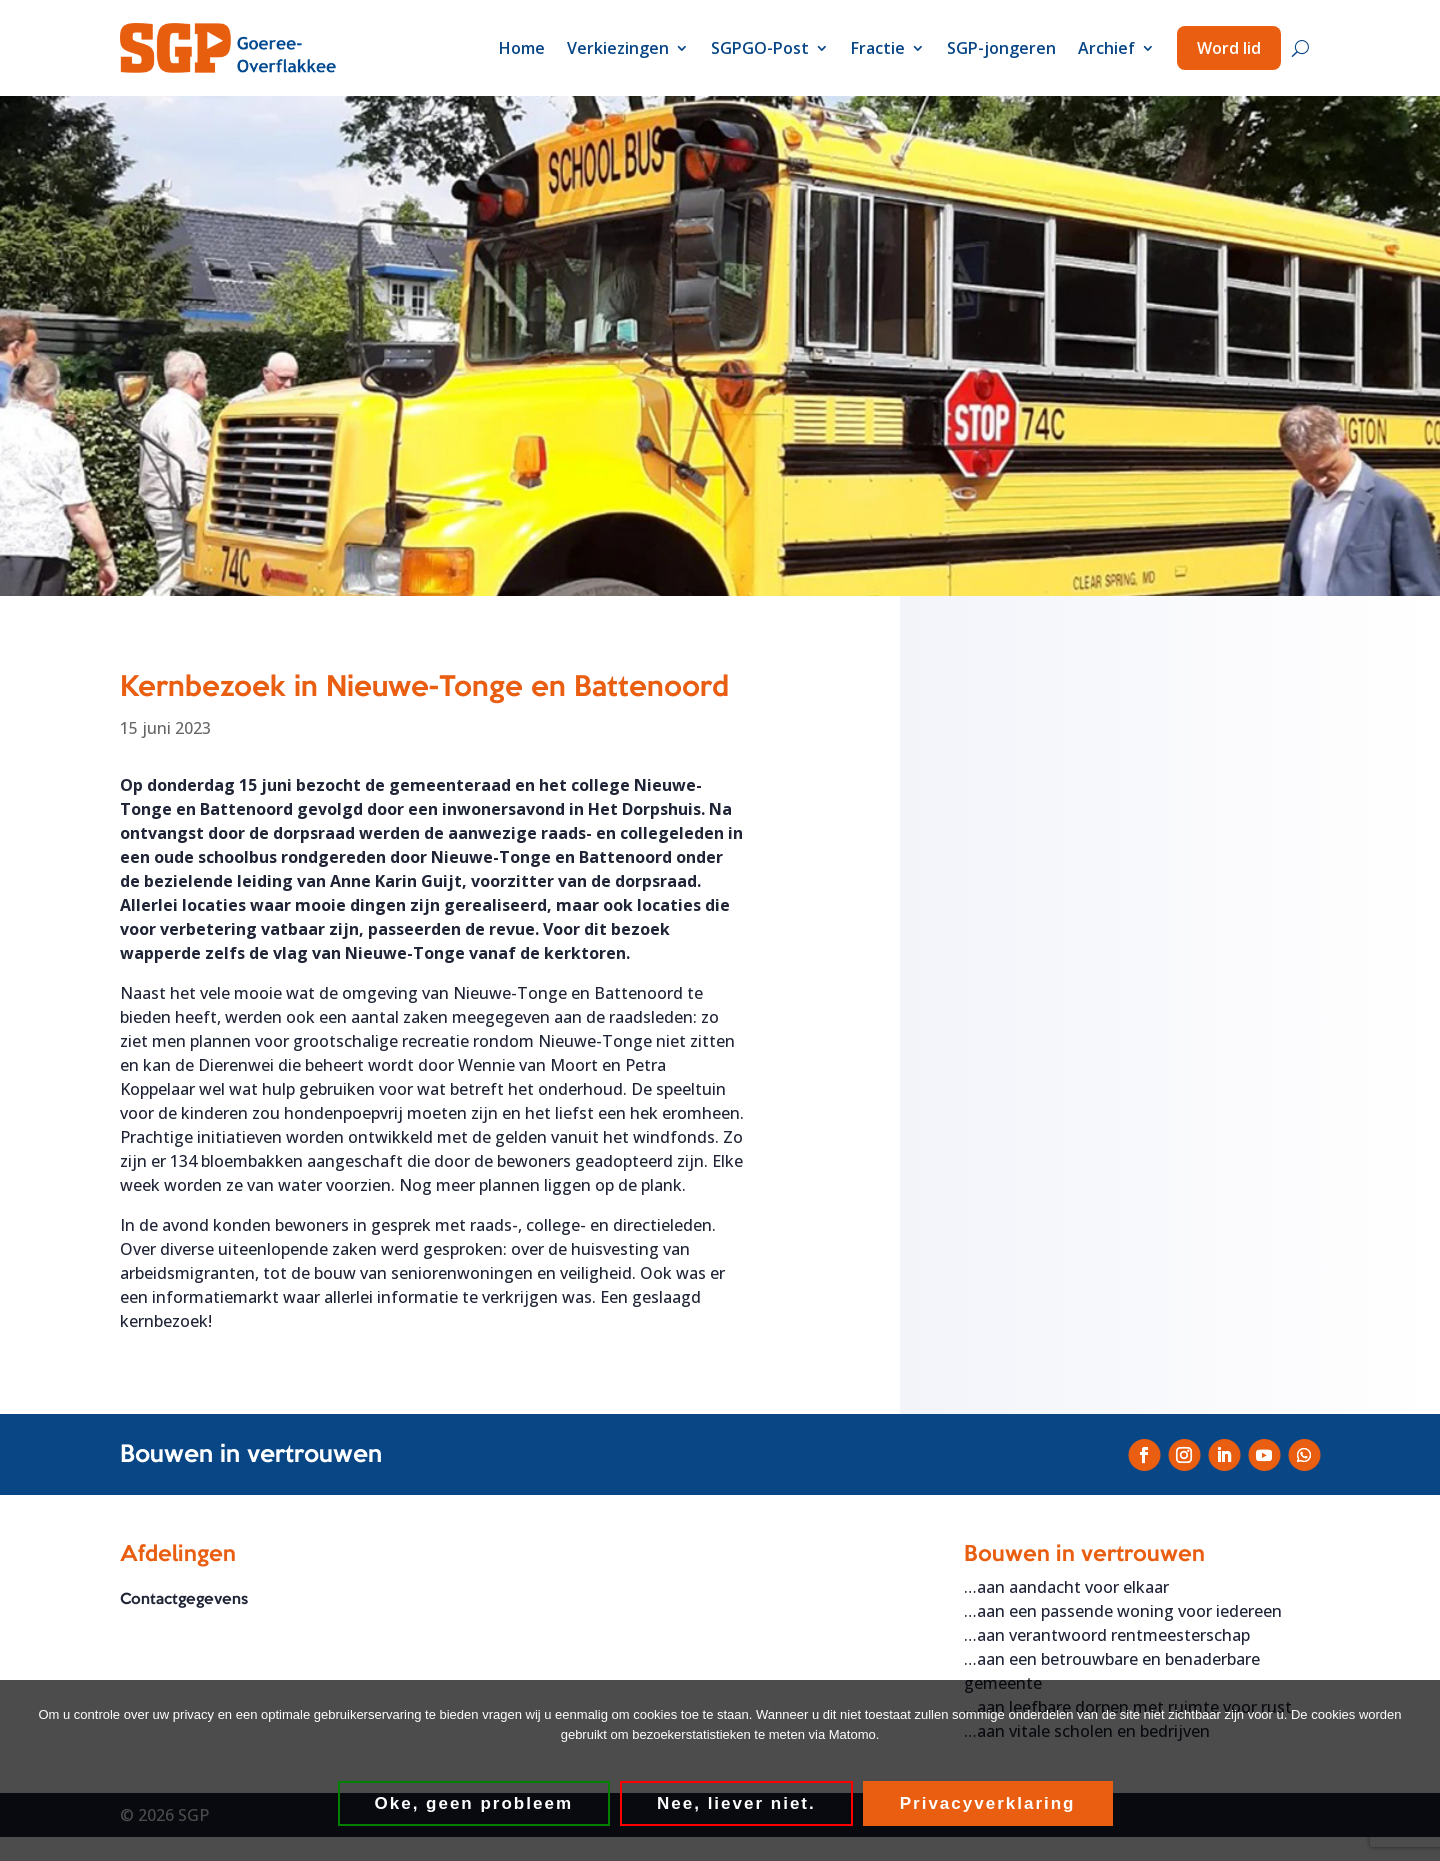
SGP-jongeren (1001, 48)
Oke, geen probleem (474, 1803)
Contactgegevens (184, 1601)
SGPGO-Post (760, 48)
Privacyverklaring (988, 1803)
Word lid (1229, 48)
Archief (1106, 48)
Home (522, 48)
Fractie (878, 48)
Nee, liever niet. (736, 1803)
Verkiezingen (618, 48)
